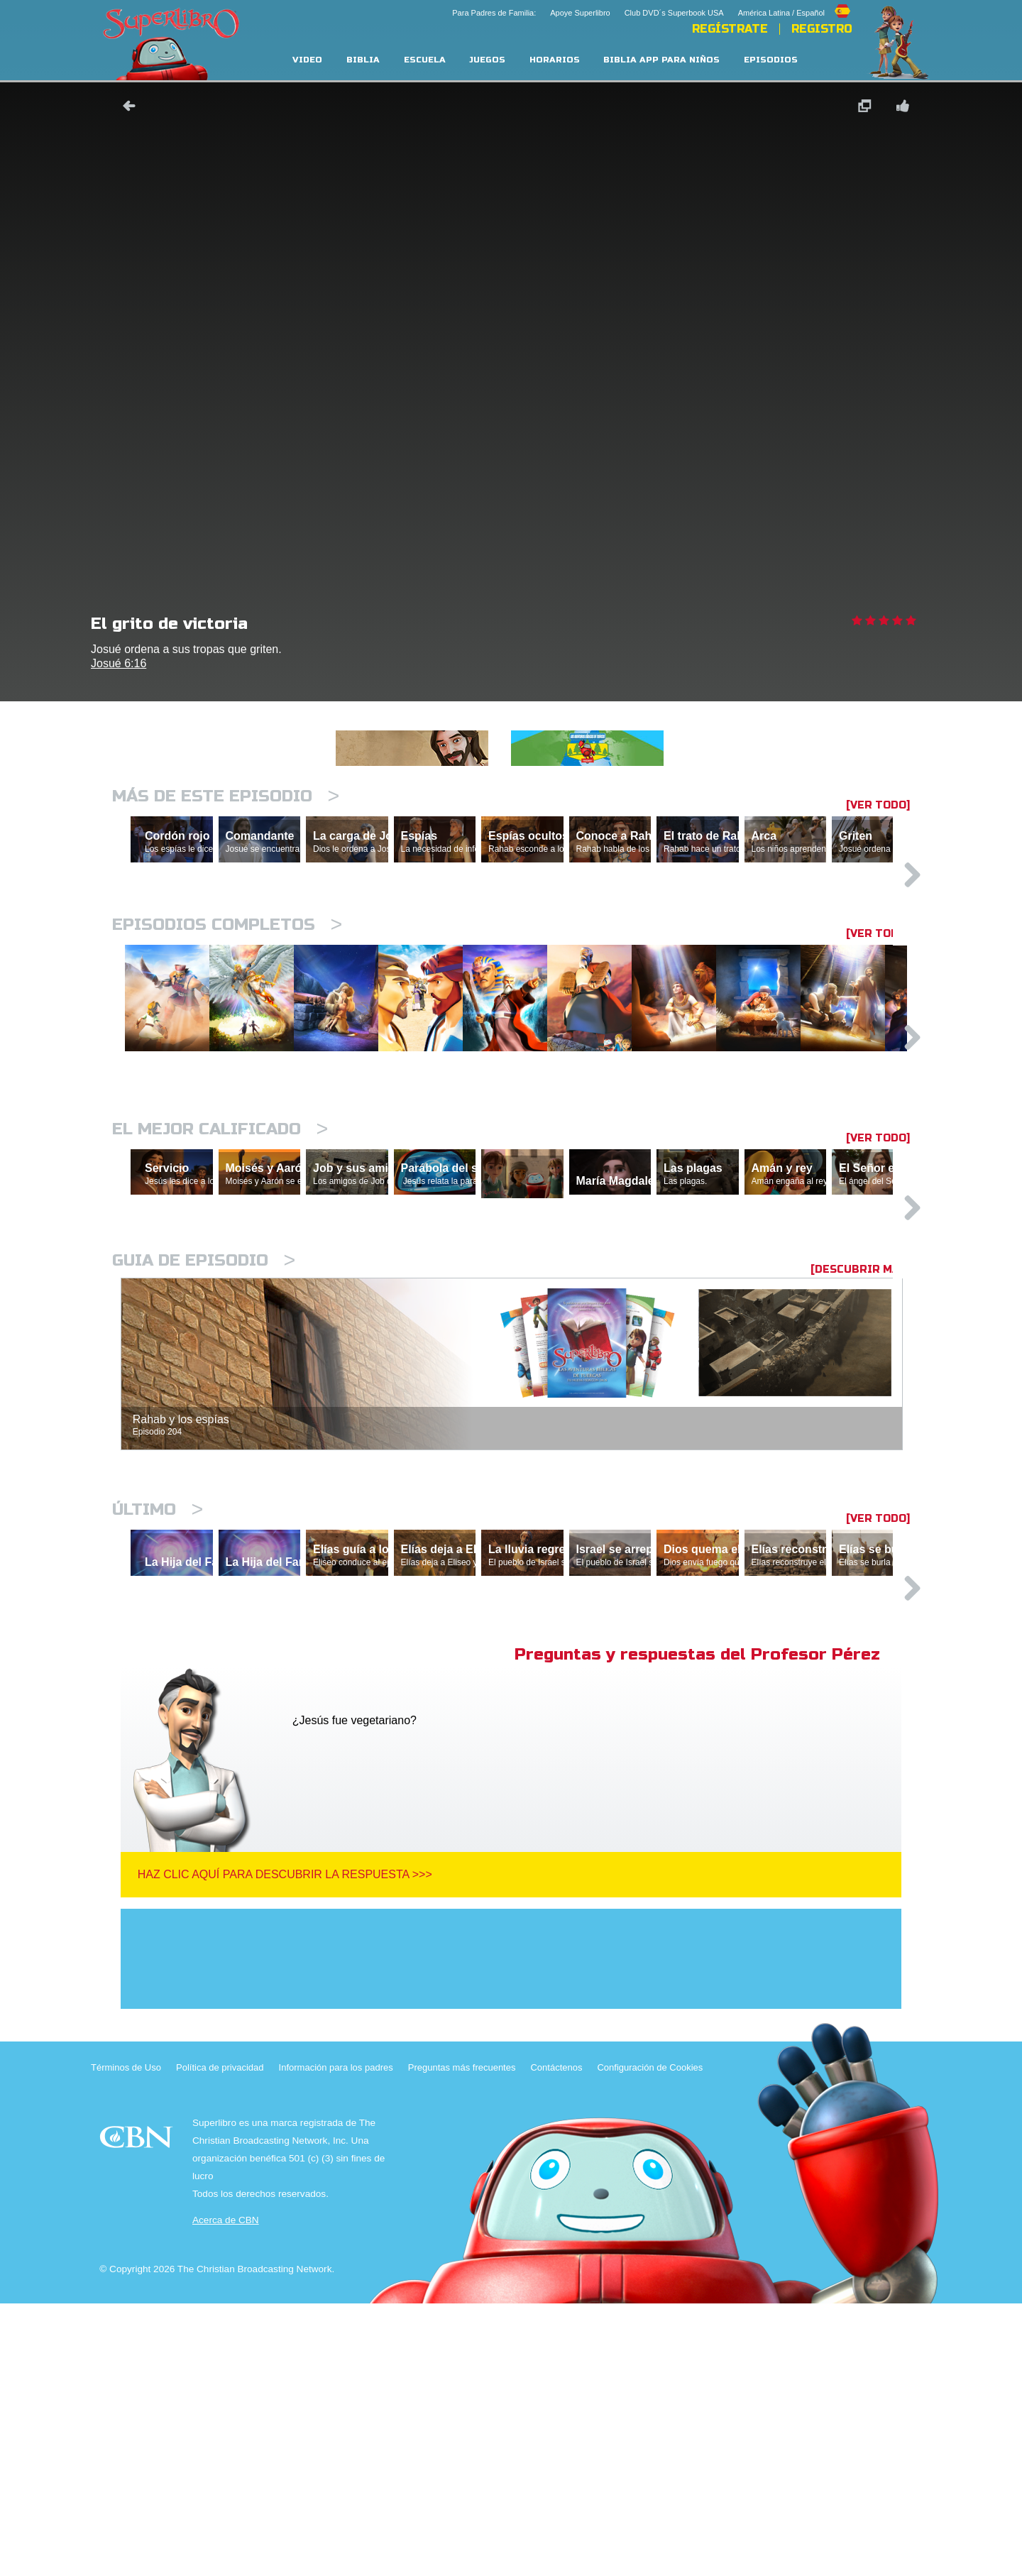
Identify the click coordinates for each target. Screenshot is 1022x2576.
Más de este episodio (225, 796)
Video (307, 60)
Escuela (425, 60)
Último (157, 1719)
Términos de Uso (126, 2340)
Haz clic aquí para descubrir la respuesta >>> (285, 2147)
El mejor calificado (220, 1273)
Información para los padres (336, 2340)
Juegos (487, 60)
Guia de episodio (203, 1470)
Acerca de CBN (225, 2492)
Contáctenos (556, 2340)
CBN (138, 2414)
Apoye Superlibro (580, 13)
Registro (821, 29)
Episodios (771, 60)
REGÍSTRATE (730, 29)
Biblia (363, 60)
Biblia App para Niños (661, 60)
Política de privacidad (220, 2340)
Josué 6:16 (118, 663)
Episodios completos (227, 986)
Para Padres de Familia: (494, 13)
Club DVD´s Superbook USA (674, 13)
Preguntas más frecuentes (462, 2340)
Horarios (554, 60)
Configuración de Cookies (650, 2340)
